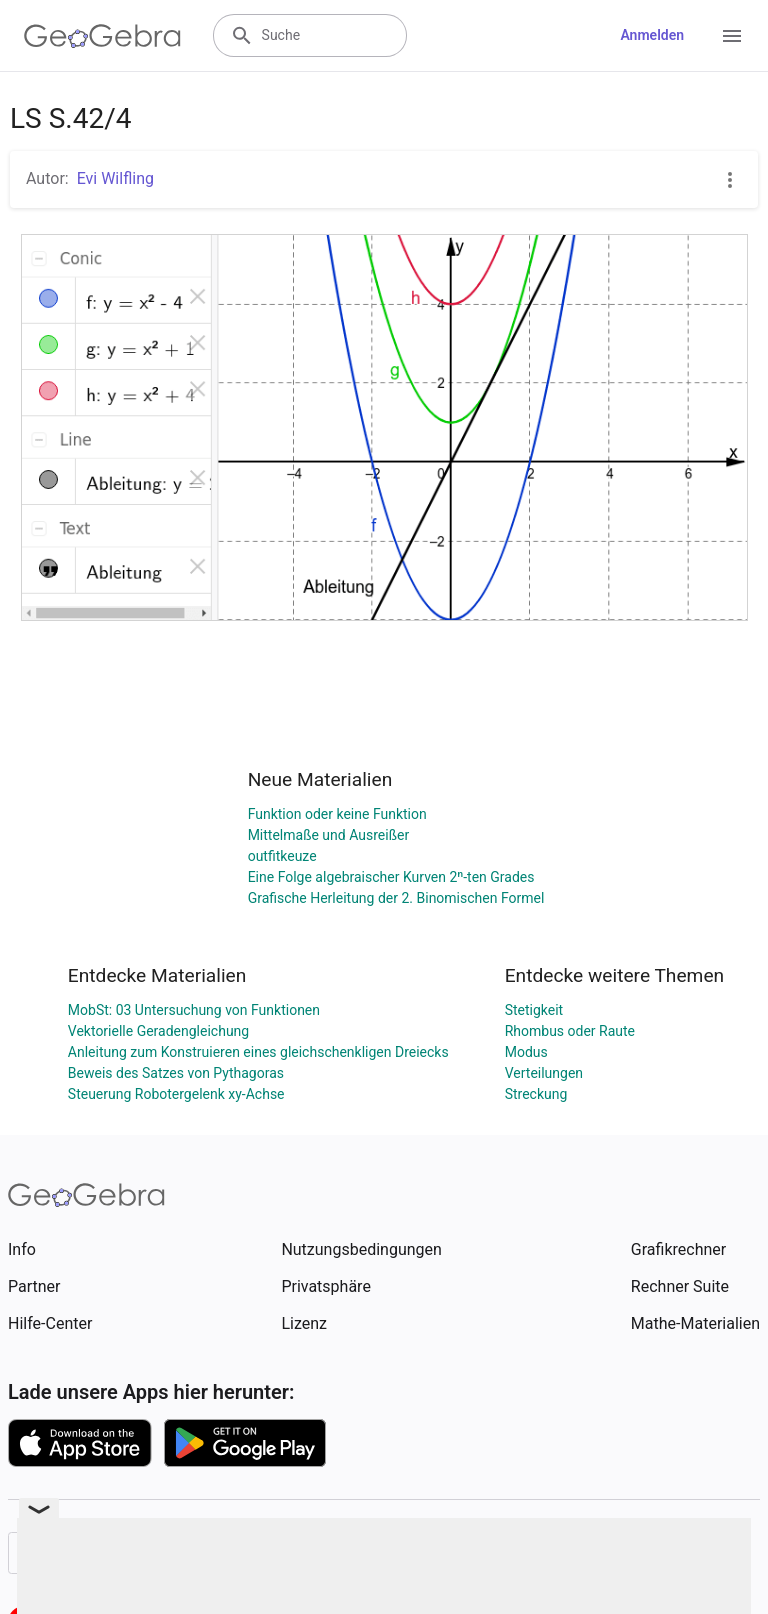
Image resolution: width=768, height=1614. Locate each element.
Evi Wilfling (115, 178)
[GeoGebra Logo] (102, 36)
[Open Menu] (732, 36)
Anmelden (652, 35)
